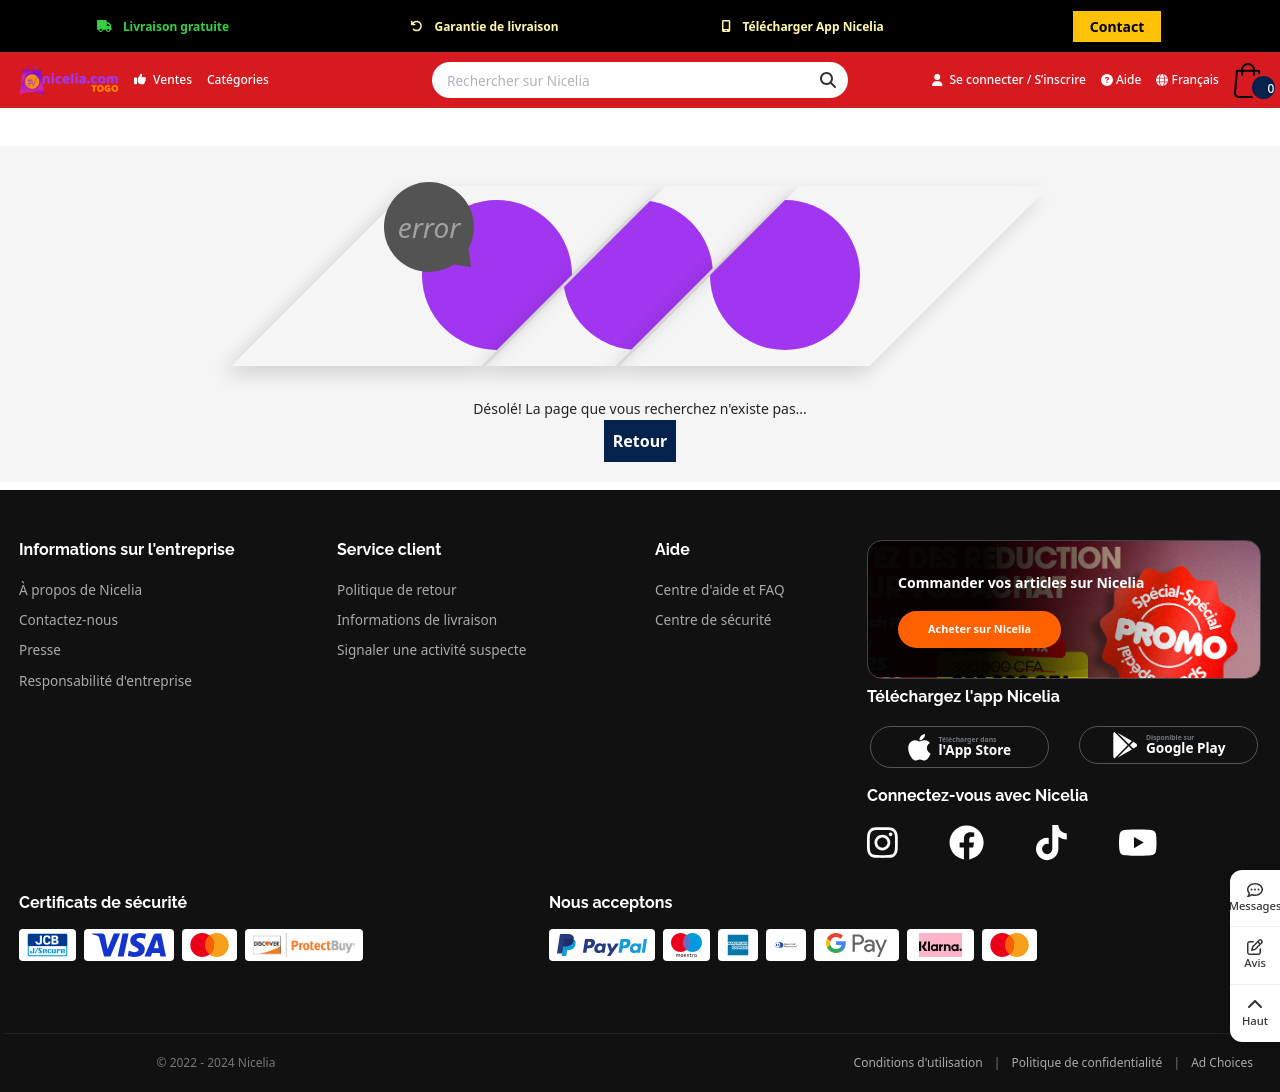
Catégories (238, 79)
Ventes (163, 79)
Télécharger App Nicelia (812, 26)
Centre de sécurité (713, 619)
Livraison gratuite (176, 26)
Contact (1117, 26)
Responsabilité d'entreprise (105, 680)
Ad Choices (1222, 1062)
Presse (40, 649)
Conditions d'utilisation (918, 1062)
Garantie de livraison (496, 26)
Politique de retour (397, 589)
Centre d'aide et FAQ (720, 589)
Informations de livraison (417, 619)
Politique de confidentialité (1087, 1062)
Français (1187, 79)
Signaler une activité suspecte (431, 649)
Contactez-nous (68, 619)
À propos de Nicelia (80, 589)
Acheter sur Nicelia (979, 628)
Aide (1121, 79)
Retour (640, 441)
